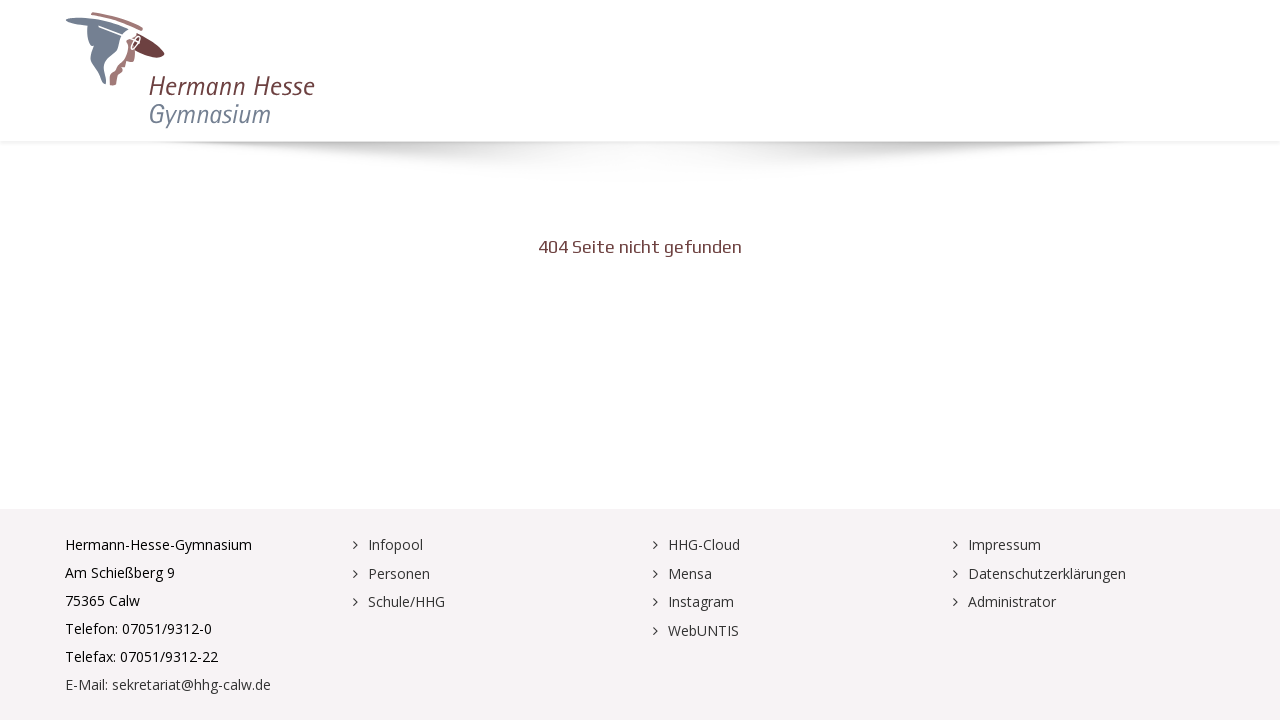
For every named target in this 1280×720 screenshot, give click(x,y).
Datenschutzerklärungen (1047, 573)
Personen (399, 573)
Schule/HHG (406, 601)
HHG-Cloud (704, 544)
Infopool (395, 544)
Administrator (1012, 601)
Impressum (1004, 544)
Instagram (701, 601)
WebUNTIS (703, 630)
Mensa (690, 573)
